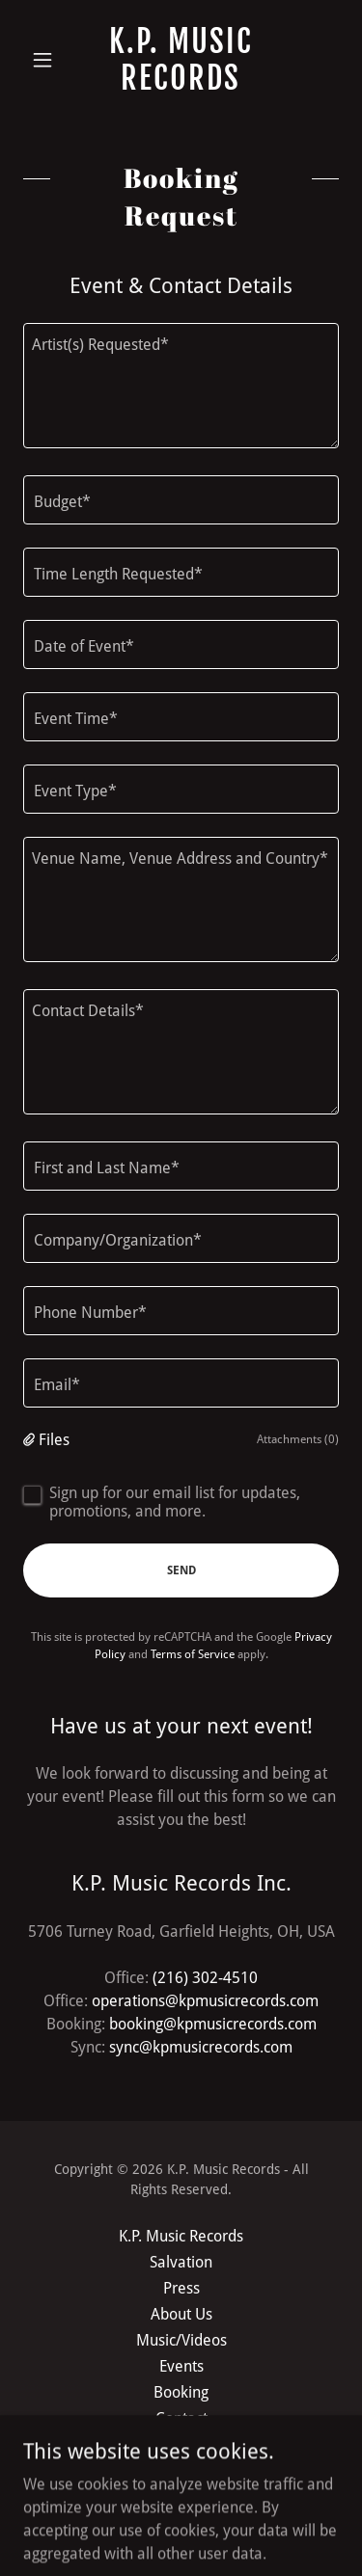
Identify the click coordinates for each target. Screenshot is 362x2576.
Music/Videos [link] (181, 2340)
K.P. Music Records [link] (181, 2236)
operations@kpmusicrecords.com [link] (205, 2001)
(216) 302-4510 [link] (205, 1978)
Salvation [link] (181, 2262)
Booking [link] (181, 2392)
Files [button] (54, 1440)
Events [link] (181, 2366)
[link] (181, 60)
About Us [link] (181, 2314)
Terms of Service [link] (193, 1654)
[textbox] (181, 385)
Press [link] (181, 2288)
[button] (46, 59)
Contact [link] (181, 2418)
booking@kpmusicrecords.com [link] (213, 2024)
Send (181, 1570)
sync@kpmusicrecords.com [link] (200, 2047)
